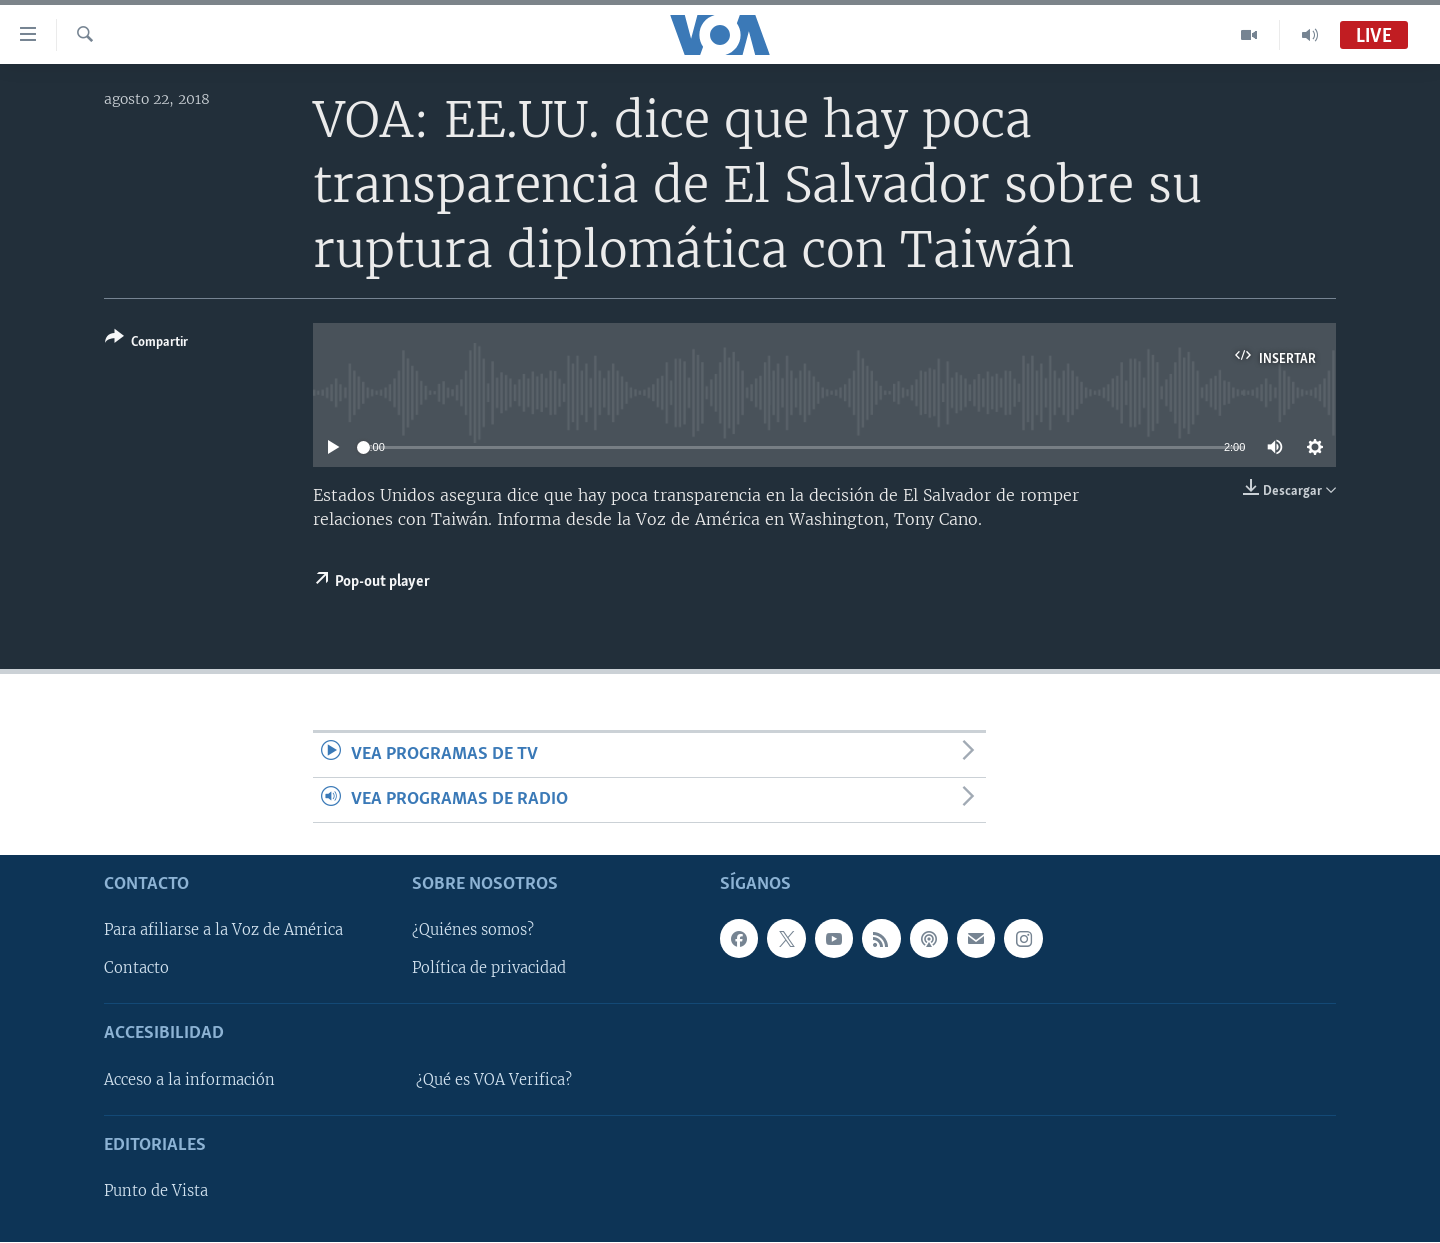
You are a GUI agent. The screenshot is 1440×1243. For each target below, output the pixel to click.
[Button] (146, 343)
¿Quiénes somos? (473, 931)
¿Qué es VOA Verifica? (494, 1080)
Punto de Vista (156, 1192)
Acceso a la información (189, 1080)
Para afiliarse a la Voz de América (223, 931)
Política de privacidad (489, 969)
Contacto (136, 969)
